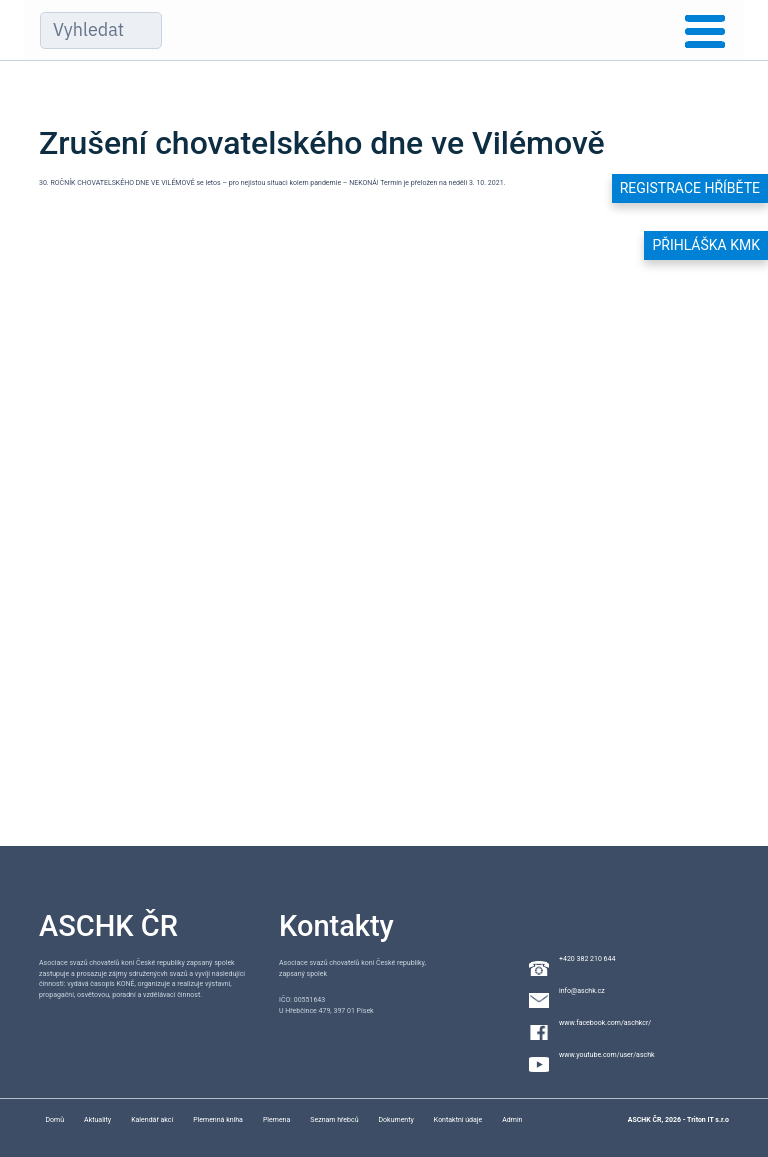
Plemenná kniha (218, 1120)
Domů (54, 1120)
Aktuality (97, 1120)
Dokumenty (396, 1120)
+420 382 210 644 (587, 959)
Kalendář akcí (152, 1120)
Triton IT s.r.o (708, 1120)
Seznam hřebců (334, 1120)
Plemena (276, 1120)
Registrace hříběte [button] (690, 188)
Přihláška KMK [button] (706, 245)
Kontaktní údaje (458, 1120)
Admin (512, 1120)
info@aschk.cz (582, 991)
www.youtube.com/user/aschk (607, 1055)
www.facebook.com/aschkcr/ (605, 1023)
